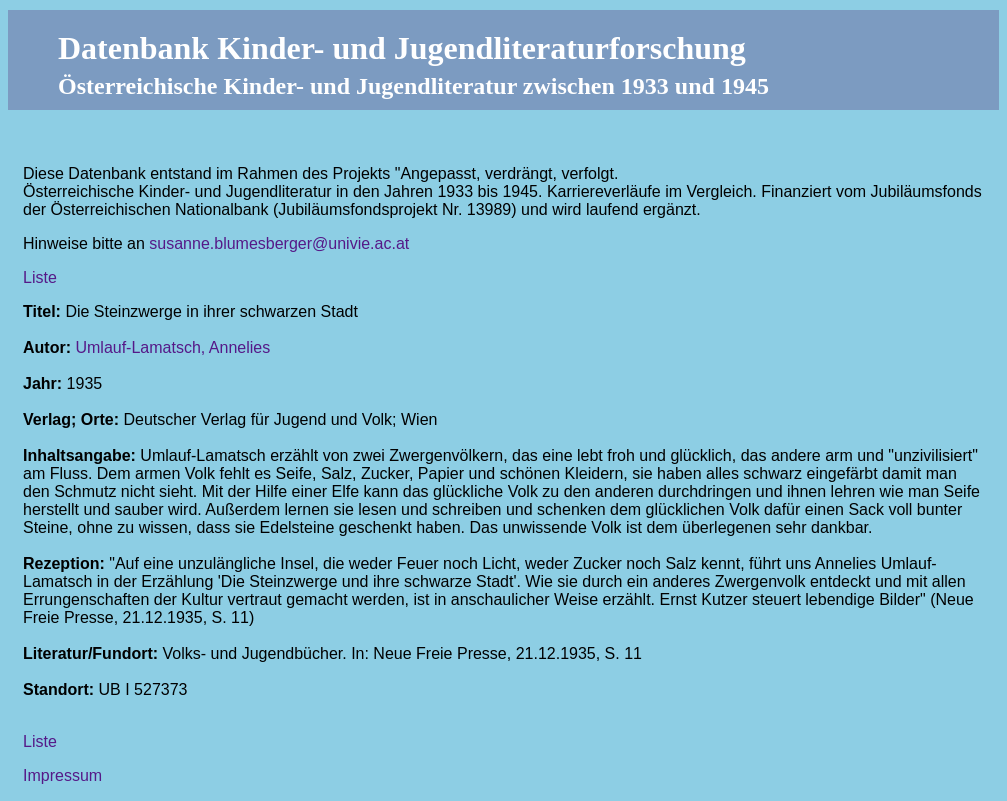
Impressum (62, 775)
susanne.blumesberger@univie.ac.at (279, 243)
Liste (40, 277)
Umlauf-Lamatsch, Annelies (172, 347)
